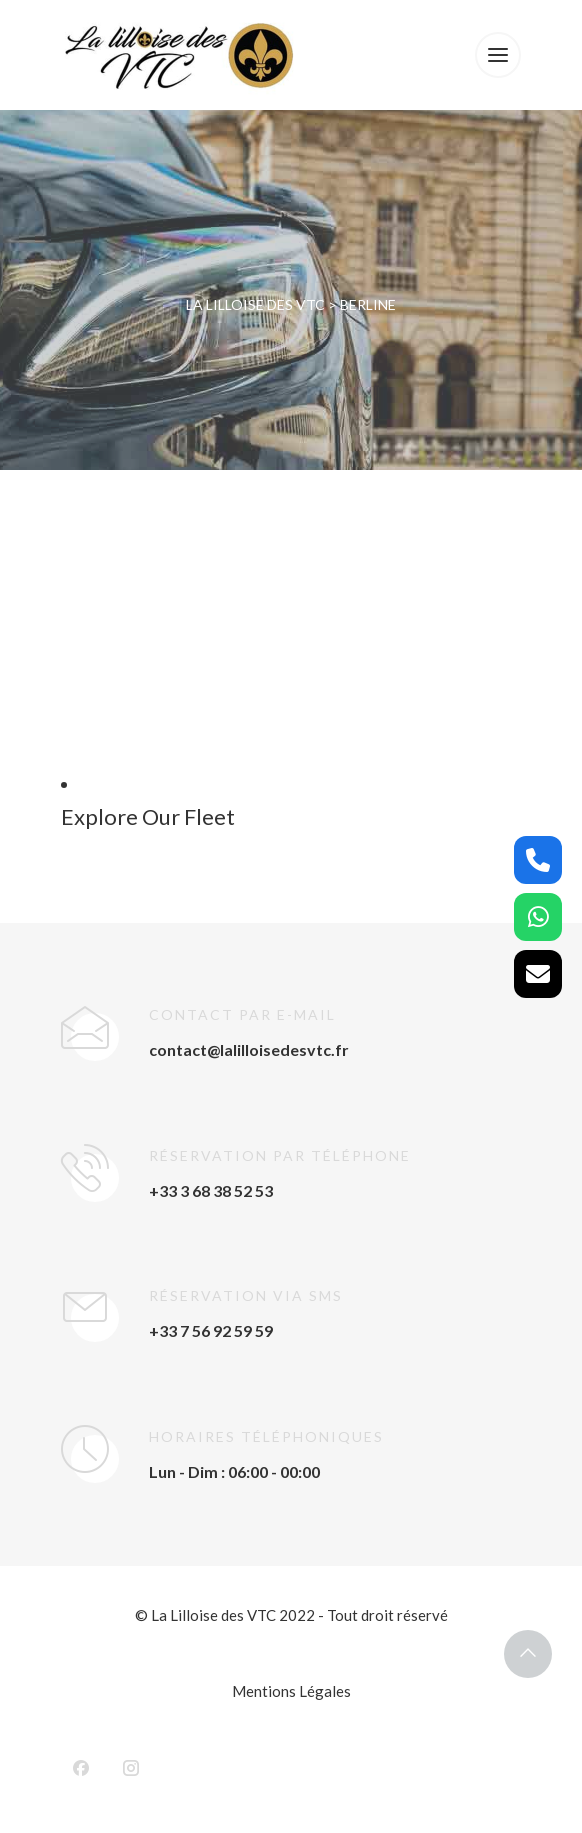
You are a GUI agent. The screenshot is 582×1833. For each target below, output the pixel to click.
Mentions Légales (291, 1691)
